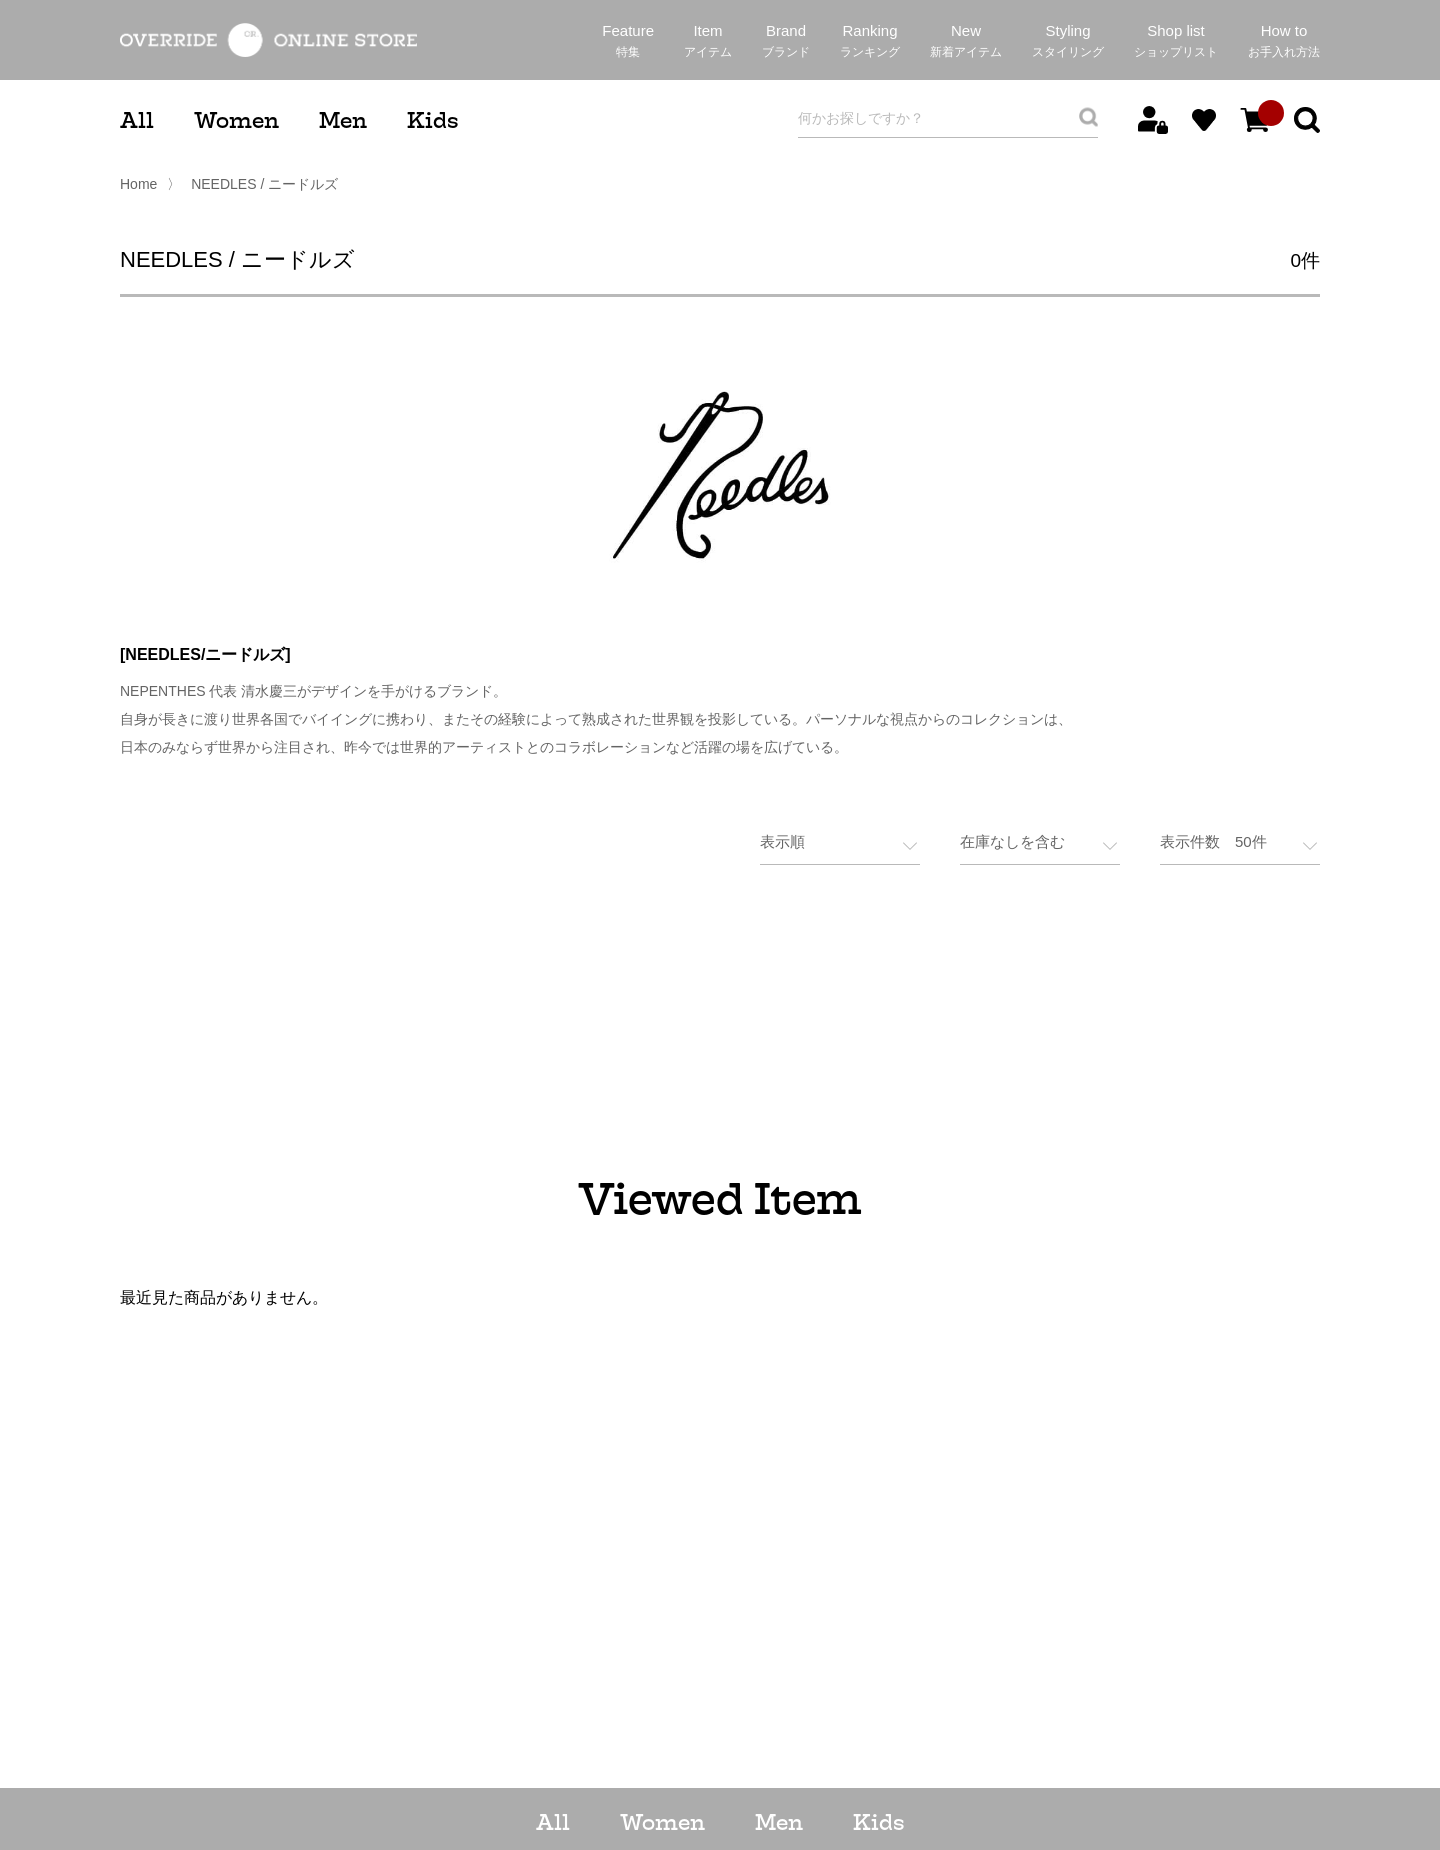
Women (236, 120)
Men (343, 120)
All (137, 120)
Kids (432, 120)
